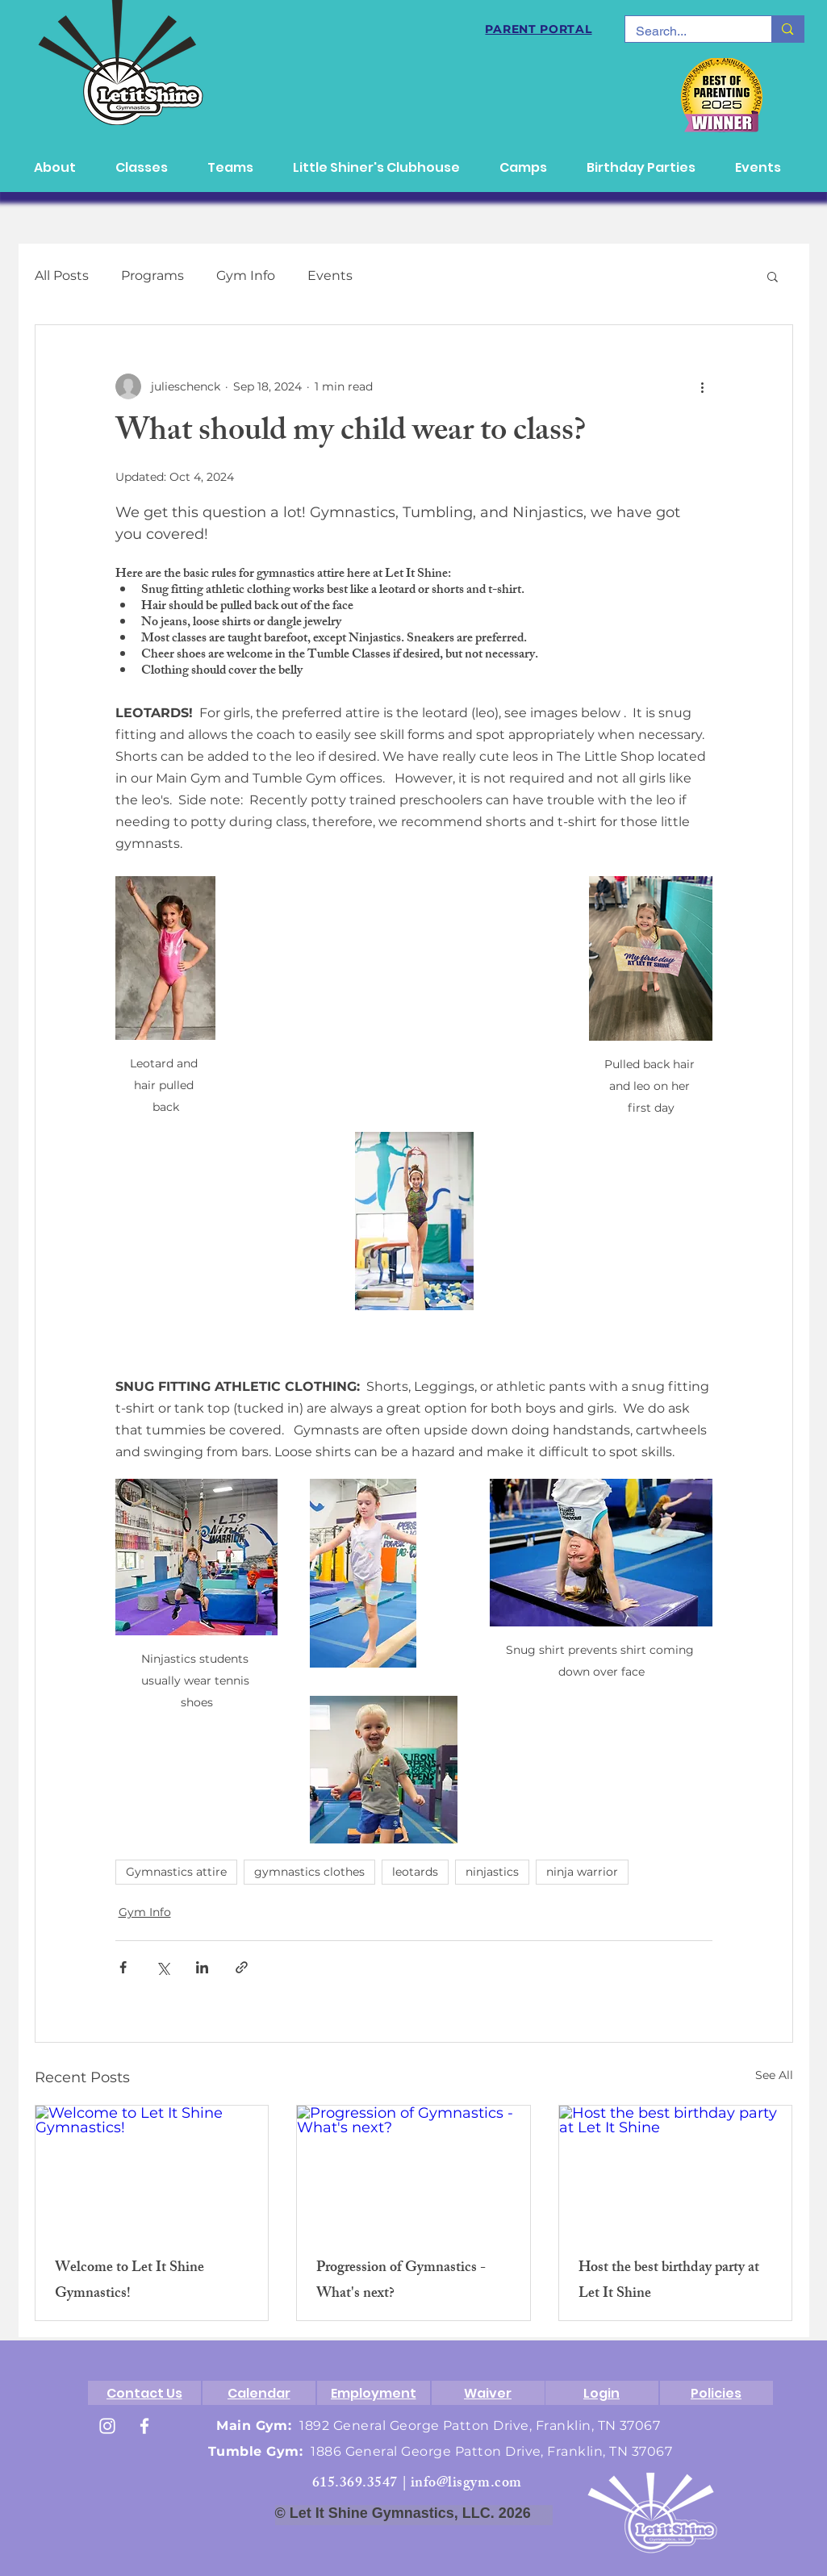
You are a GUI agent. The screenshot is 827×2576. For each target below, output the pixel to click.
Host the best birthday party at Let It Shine (668, 2281)
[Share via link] (241, 1967)
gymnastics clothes (309, 1871)
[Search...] (687, 31)
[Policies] (716, 2393)
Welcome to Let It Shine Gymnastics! (129, 2281)
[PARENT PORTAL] (539, 29)
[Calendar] (259, 2393)
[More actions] (702, 386)
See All (774, 2075)
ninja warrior (582, 1871)
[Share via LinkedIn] (202, 1967)
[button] (772, 275)
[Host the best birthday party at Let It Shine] (675, 2171)
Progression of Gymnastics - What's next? (401, 2281)
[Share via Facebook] (123, 1967)
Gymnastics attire (176, 1871)
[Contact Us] (144, 2393)
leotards (415, 1871)
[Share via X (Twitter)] (162, 1967)
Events (330, 275)
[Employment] (373, 2393)
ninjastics (492, 1871)
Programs (152, 275)
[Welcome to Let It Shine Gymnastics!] (152, 2171)
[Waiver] (488, 2393)
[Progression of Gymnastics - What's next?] (413, 2171)
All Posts (62, 275)
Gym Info (245, 275)
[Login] (602, 2393)
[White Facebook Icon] (144, 2425)
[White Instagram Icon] (107, 2425)
